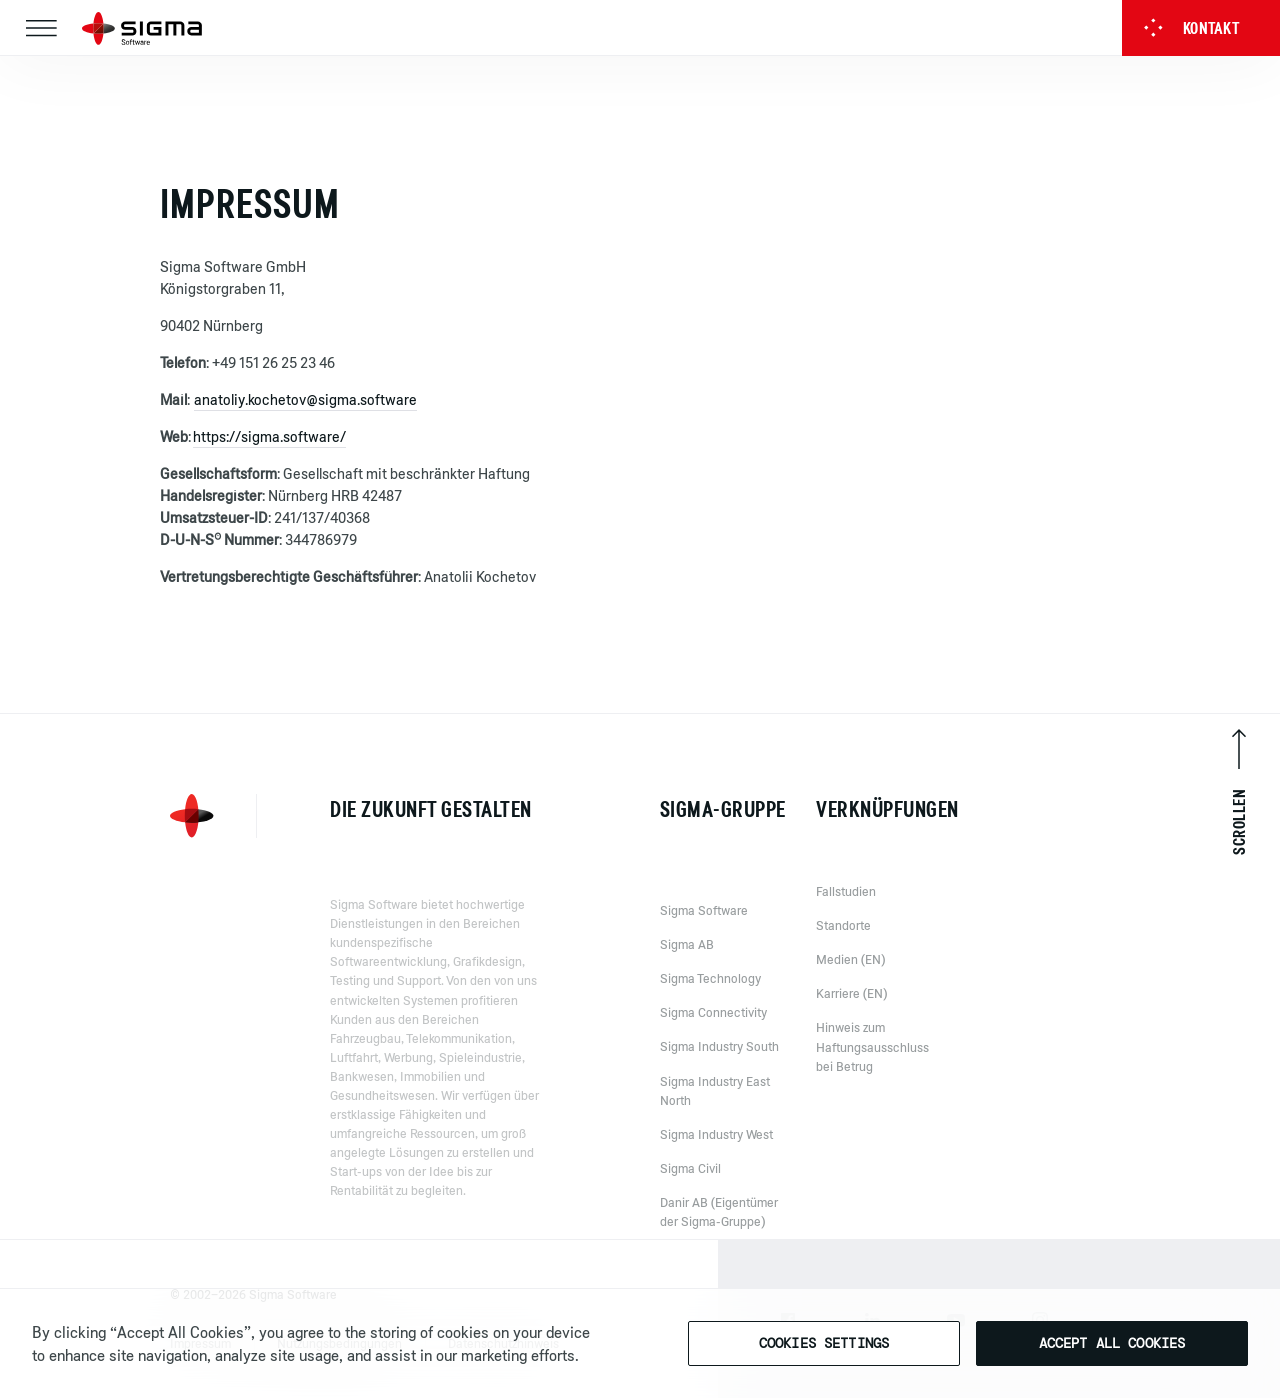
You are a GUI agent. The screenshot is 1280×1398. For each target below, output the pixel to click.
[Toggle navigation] (41, 28)
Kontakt (1191, 28)
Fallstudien (846, 902)
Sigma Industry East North (715, 1107)
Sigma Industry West (716, 1151)
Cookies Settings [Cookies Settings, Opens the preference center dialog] (824, 1343)
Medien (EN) (850, 970)
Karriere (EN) (851, 1004)
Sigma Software (704, 927)
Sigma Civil (690, 1185)
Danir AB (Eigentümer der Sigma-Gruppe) (719, 1228)
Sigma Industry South (719, 1063)
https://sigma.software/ (269, 436)
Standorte (843, 936)
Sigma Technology (710, 995)
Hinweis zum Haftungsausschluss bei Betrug (872, 1057)
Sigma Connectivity (713, 1029)
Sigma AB (687, 961)
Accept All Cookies (1112, 1343)
